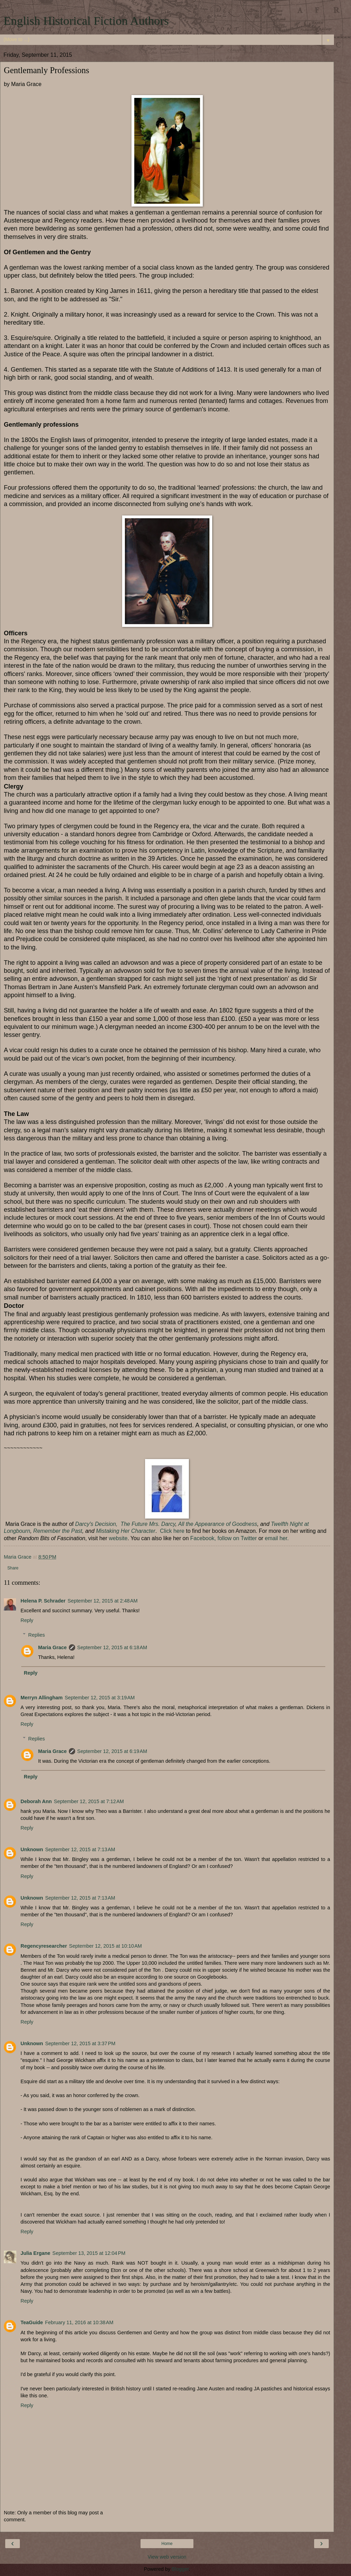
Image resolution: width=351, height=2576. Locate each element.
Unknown (32, 1849)
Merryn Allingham (42, 1697)
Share (12, 1568)
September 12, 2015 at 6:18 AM (112, 1647)
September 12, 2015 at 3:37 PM (80, 2043)
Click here (172, 1531)
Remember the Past (57, 1531)
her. (283, 1538)
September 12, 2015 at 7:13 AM (80, 1849)
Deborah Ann (36, 1801)
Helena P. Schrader (43, 1601)
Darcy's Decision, (97, 1524)
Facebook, (203, 1538)
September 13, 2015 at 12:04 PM (89, 2253)
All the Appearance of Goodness (217, 1524)
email (271, 1538)
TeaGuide (32, 2322)
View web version (166, 2557)
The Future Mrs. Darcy (148, 1524)
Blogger (180, 2569)
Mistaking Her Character (125, 1531)
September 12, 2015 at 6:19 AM (112, 1751)
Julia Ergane (35, 2253)
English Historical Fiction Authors (86, 20)
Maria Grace (52, 1647)
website (118, 1538)
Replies (36, 1635)
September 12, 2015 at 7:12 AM (89, 1801)
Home (167, 2543)
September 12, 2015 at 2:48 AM (102, 1601)
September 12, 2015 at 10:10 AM (105, 1946)
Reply (27, 1620)
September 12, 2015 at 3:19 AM (100, 1697)
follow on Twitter (237, 1538)
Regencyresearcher (44, 1946)
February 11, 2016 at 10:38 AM (79, 2322)
